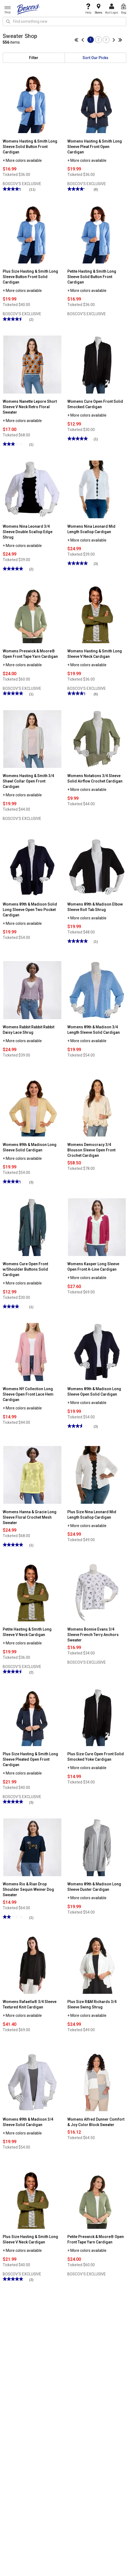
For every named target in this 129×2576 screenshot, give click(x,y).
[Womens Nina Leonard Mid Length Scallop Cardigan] (97, 489)
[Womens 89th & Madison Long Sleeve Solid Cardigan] (32, 1107)
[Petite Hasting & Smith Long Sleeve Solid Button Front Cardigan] (97, 234)
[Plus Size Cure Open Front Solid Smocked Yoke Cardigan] (97, 1717)
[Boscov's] (28, 9)
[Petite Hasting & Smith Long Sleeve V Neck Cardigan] (32, 1592)
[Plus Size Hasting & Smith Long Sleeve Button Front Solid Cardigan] (32, 234)
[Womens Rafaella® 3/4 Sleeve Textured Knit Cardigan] (32, 1964)
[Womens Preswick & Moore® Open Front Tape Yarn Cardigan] (32, 614)
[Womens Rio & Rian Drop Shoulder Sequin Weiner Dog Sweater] (32, 1847)
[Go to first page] (77, 39)
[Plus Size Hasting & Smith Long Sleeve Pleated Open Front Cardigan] (32, 1717)
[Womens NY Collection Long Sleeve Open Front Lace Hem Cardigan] (32, 1352)
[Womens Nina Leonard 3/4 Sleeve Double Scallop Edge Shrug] (32, 489)
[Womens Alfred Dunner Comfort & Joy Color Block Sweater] (97, 2082)
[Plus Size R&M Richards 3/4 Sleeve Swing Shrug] (97, 1964)
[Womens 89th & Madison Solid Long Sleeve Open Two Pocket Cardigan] (32, 867)
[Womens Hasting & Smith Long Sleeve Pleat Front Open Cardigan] (97, 104)
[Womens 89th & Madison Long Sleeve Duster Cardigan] (97, 1847)
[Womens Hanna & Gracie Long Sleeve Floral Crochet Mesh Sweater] (32, 1474)
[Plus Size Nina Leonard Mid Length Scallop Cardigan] (97, 1474)
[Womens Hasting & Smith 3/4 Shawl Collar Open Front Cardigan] (32, 738)
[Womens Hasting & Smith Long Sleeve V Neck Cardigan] (97, 614)
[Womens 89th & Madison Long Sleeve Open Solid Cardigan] (97, 1352)
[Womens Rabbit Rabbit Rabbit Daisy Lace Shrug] (32, 990)
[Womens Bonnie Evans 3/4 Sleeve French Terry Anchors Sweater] (97, 1592)
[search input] (64, 21)
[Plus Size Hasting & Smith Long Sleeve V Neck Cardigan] (32, 2199)
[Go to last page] (118, 39)
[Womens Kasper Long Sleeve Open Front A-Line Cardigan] (97, 1227)
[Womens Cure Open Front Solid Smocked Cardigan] (97, 364)
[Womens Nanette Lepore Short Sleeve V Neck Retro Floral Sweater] (32, 364)
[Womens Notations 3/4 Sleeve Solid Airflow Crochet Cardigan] (97, 738)
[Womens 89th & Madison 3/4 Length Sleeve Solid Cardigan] (97, 990)
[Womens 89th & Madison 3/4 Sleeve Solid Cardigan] (32, 2082)
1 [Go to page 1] (91, 39)
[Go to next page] (113, 39)
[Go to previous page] (84, 39)
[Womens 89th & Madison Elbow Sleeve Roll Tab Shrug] (97, 867)
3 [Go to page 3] (106, 39)
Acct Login (111, 9)
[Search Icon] (8, 21)
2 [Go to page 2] (98, 39)
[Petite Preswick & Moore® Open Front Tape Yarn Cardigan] (97, 2199)
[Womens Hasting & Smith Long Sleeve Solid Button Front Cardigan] (32, 104)
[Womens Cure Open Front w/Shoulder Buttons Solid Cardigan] (32, 1227)
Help (88, 9)
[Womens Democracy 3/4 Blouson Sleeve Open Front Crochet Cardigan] (97, 1107)
